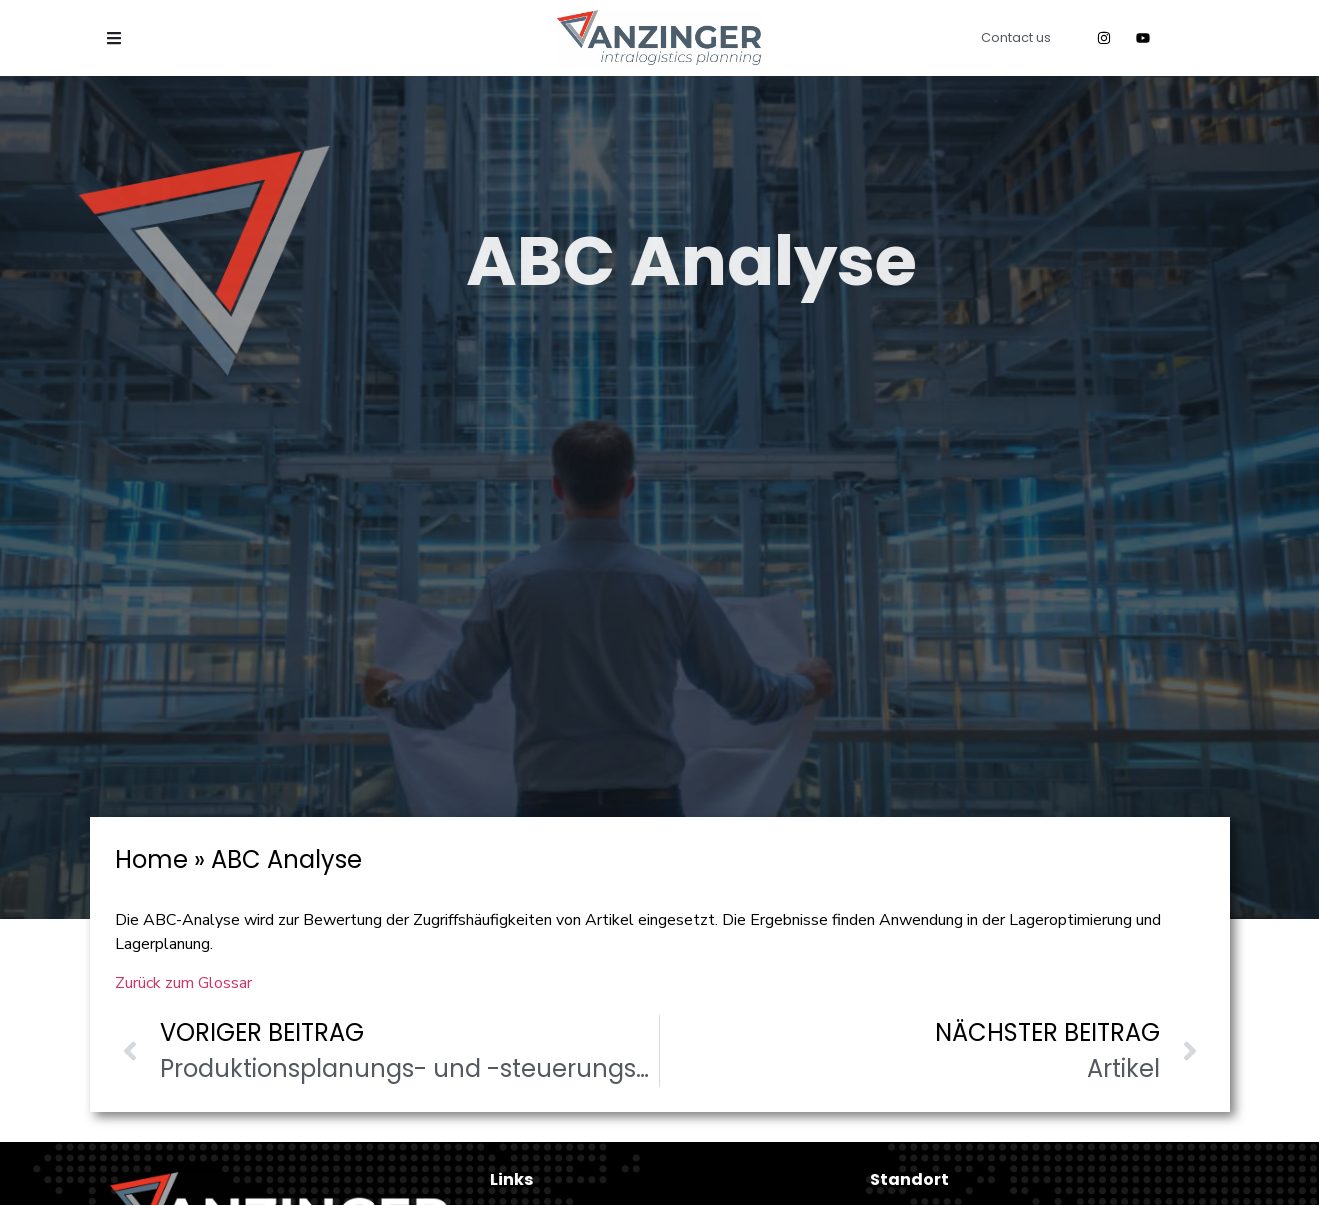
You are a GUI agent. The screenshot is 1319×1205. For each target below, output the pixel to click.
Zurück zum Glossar (183, 983)
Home (151, 859)
